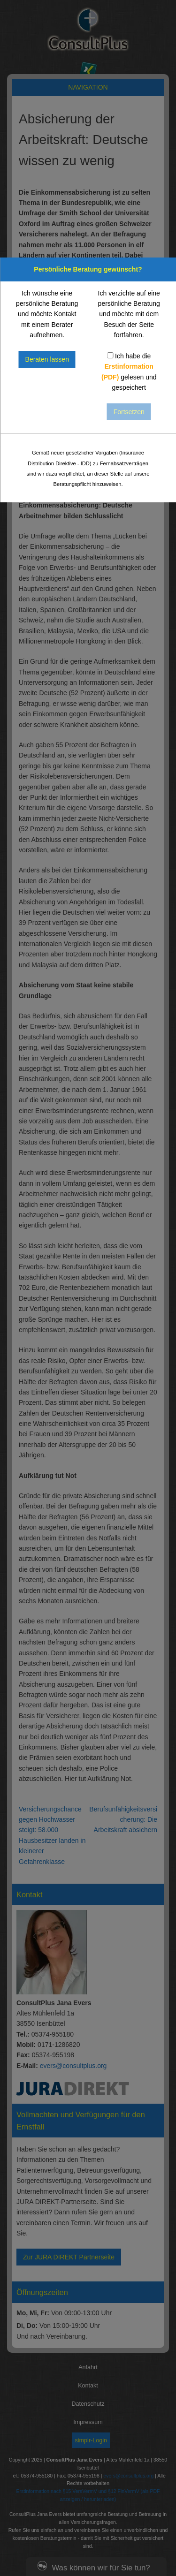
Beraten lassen (47, 359)
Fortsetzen (129, 412)
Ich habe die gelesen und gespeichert (129, 371)
